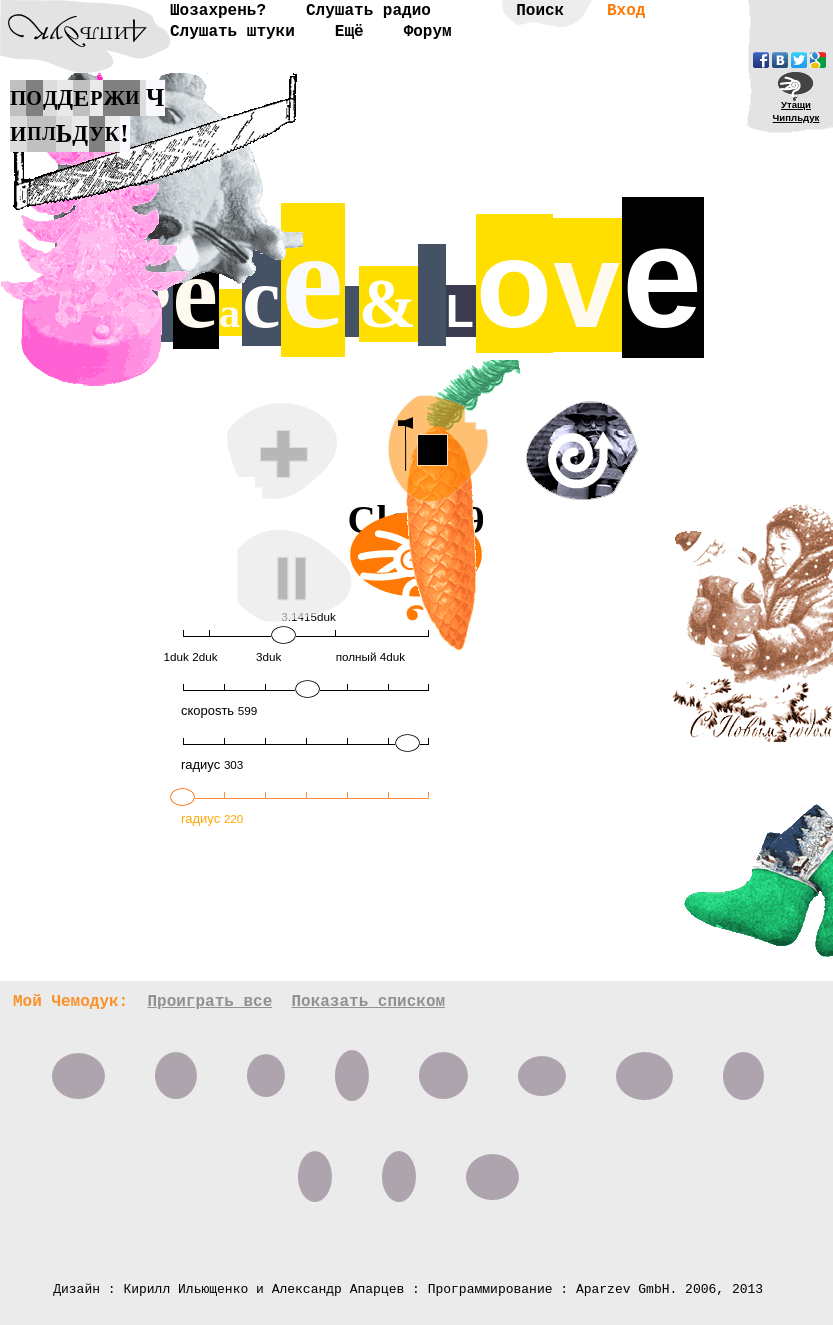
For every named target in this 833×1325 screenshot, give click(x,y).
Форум (428, 32)
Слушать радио (368, 11)
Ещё (349, 32)
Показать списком (368, 1002)
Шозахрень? (218, 11)
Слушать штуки (232, 32)
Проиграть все (209, 1002)
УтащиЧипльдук (796, 111)
